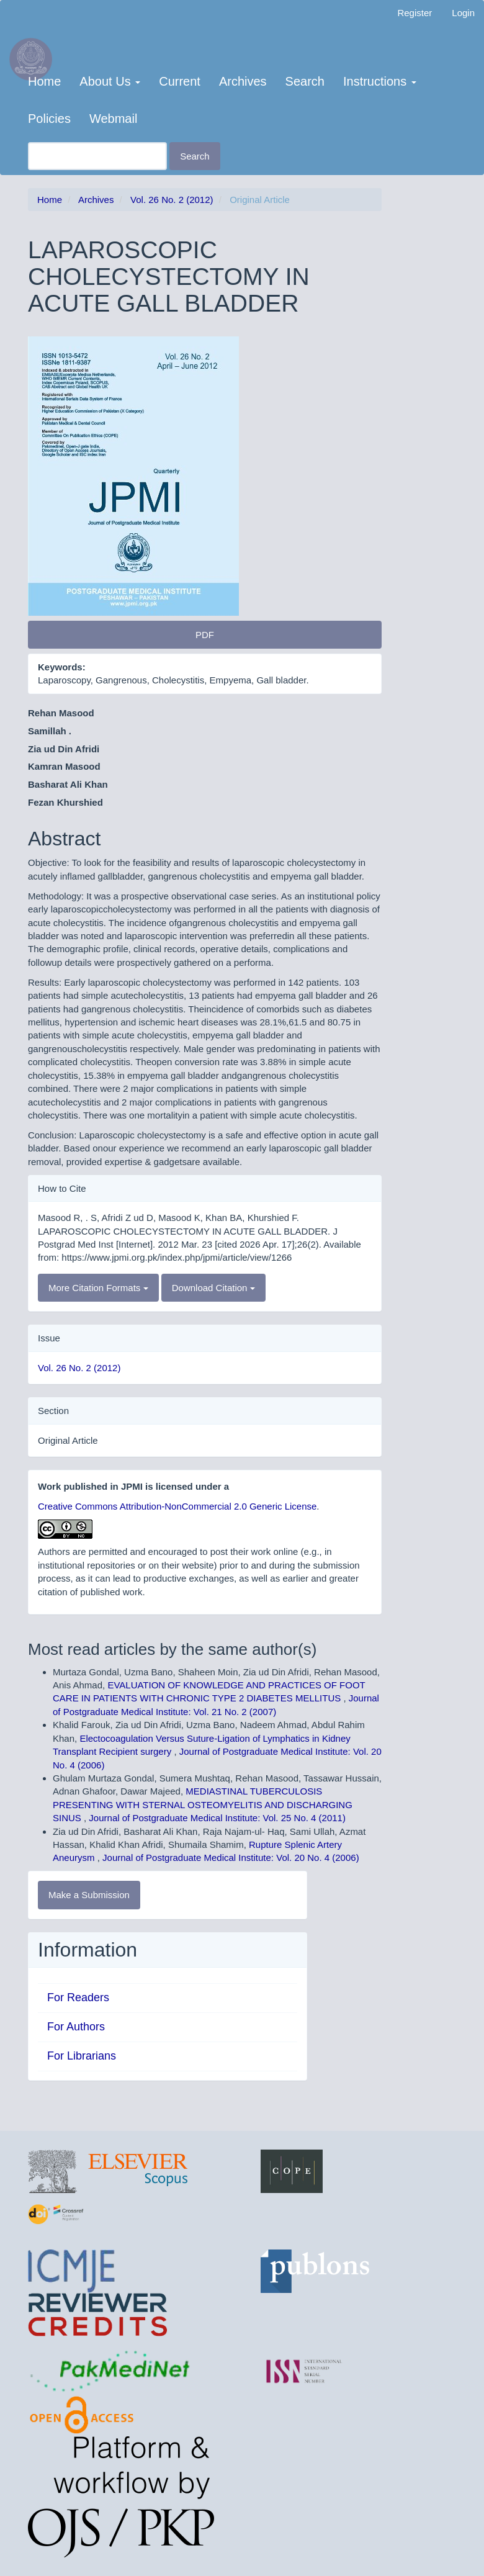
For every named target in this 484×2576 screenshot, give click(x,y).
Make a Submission (89, 1894)
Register (414, 12)
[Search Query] (97, 156)
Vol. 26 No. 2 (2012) (171, 199)
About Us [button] (109, 81)
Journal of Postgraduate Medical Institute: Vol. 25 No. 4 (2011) (217, 1818)
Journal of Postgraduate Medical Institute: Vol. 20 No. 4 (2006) (230, 1857)
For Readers (78, 1997)
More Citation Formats (98, 1287)
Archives (243, 81)
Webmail (113, 118)
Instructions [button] (379, 81)
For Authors (76, 2026)
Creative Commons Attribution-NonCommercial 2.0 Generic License (177, 1506)
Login (463, 12)
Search (305, 81)
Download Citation (213, 1287)
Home (44, 81)
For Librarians (81, 2056)
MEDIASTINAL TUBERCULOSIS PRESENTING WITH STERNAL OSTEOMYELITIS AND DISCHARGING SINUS (202, 1804)
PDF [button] (204, 634)
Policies (49, 118)
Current (179, 81)
